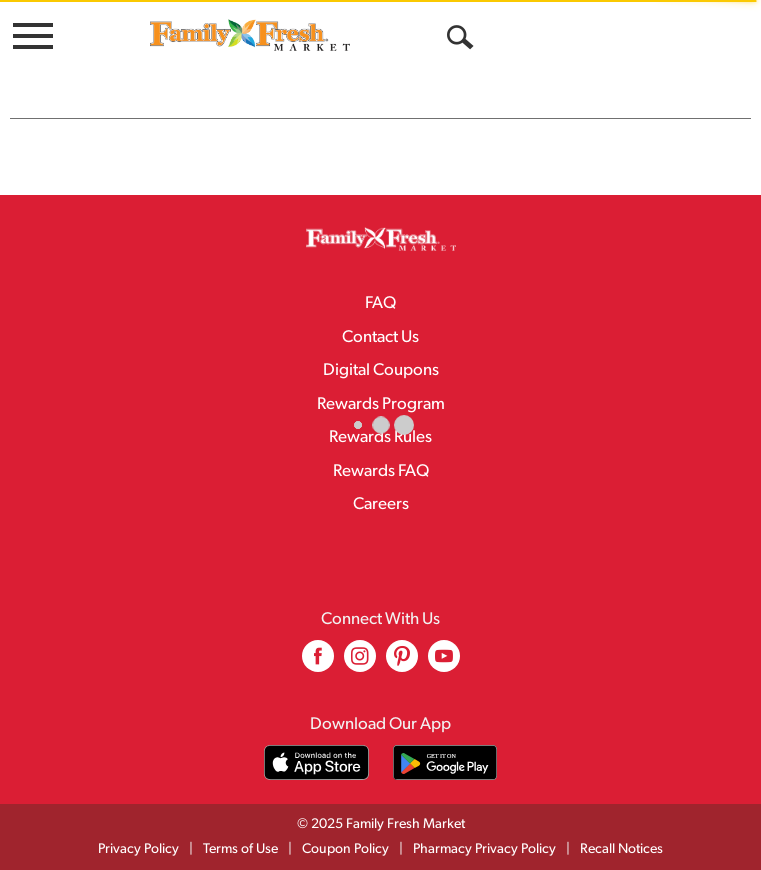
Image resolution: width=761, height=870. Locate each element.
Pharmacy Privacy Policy (484, 849)
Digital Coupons (381, 370)
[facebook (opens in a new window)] (318, 663)
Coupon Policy (345, 849)
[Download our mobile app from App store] (316, 762)
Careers (381, 504)
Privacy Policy (138, 849)
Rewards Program (381, 404)
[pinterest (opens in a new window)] (402, 663)
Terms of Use (240, 849)
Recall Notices (621, 849)
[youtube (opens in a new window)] (444, 663)
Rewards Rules (380, 437)
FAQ (380, 303)
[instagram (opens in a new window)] (360, 663)
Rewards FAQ (381, 471)
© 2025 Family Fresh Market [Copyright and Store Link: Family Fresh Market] (381, 824)
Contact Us (380, 337)
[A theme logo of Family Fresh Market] (250, 34)
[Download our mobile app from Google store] (445, 762)
